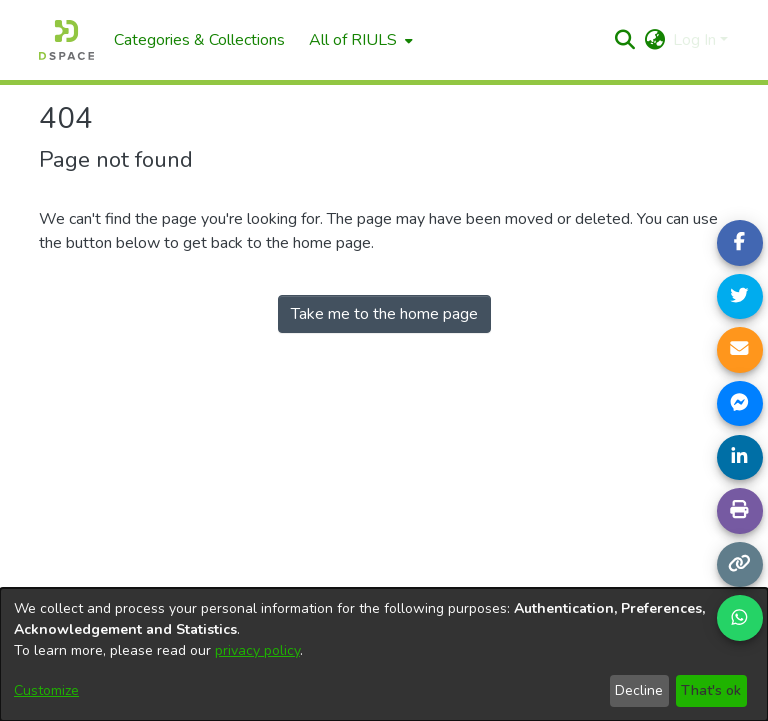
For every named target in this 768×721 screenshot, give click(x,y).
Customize (46, 690)
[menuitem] (359, 40)
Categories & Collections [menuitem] (199, 40)
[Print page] (740, 511)
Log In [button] (696, 40)
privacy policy (257, 650)
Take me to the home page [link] (384, 314)
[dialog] (384, 654)
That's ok (711, 690)
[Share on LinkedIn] (740, 458)
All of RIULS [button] (353, 40)
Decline (639, 690)
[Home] (66, 40)
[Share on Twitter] (740, 297)
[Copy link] (740, 565)
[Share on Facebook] (740, 243)
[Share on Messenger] (740, 404)
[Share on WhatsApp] (740, 618)
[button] (624, 40)
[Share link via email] (740, 350)
